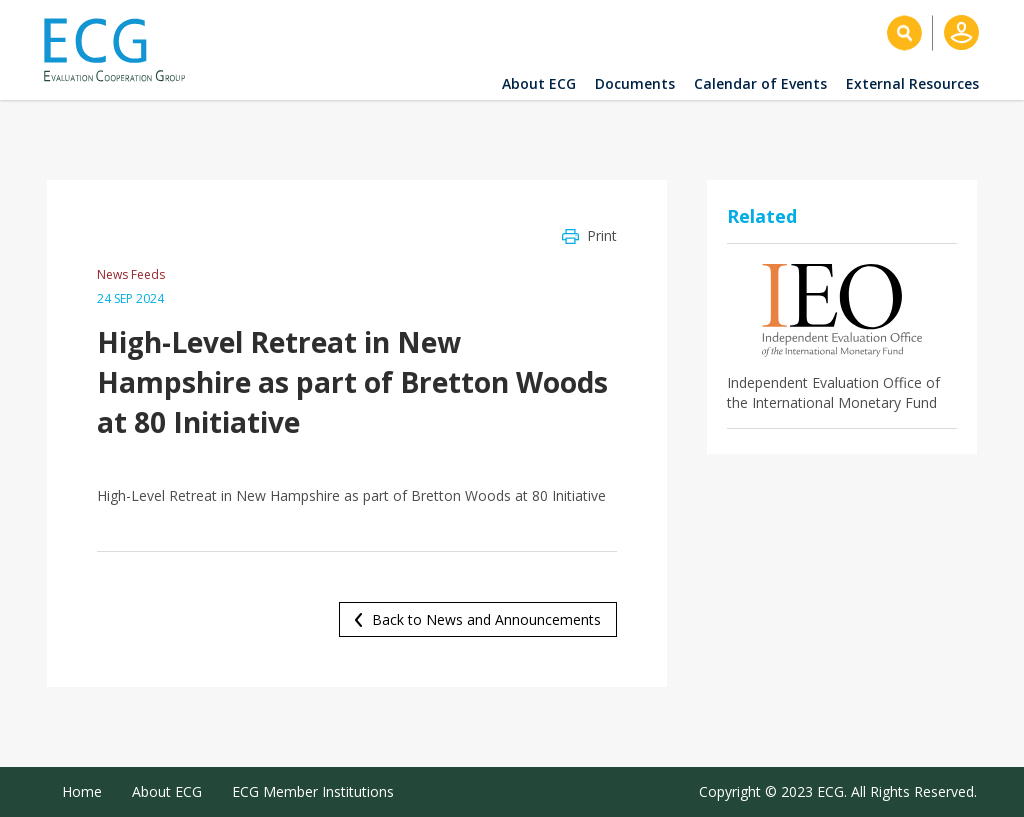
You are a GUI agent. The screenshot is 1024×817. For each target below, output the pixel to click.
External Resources (912, 83)
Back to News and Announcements (486, 619)
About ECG (539, 83)
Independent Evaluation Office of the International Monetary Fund (833, 392)
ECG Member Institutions (313, 791)
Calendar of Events (760, 83)
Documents (635, 83)
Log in (961, 32)
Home (82, 791)
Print (602, 235)
